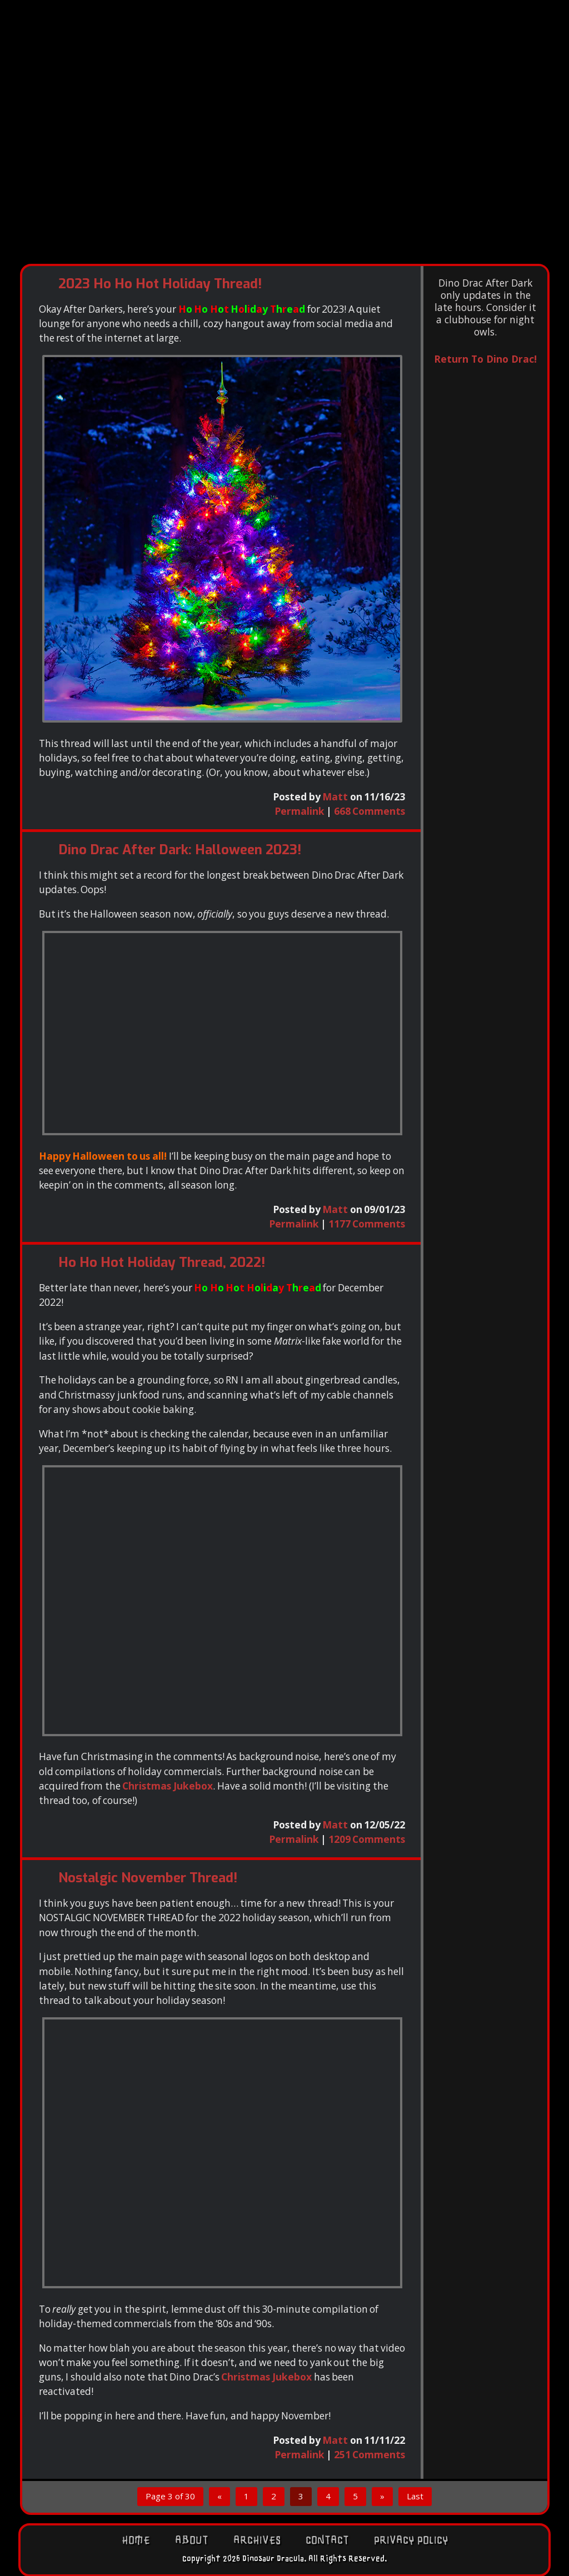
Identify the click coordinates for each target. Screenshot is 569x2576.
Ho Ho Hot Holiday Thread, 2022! (161, 1262)
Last (415, 2496)
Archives (257, 2540)
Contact (327, 2540)
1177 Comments (367, 1223)
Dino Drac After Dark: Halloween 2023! (179, 850)
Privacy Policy (411, 2540)
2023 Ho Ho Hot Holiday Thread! (160, 284)
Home (136, 2540)
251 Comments (370, 2454)
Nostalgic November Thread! (147, 1878)
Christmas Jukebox (167, 1785)
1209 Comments (367, 1839)
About (191, 2540)
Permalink (299, 811)
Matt (335, 796)
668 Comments (370, 811)
